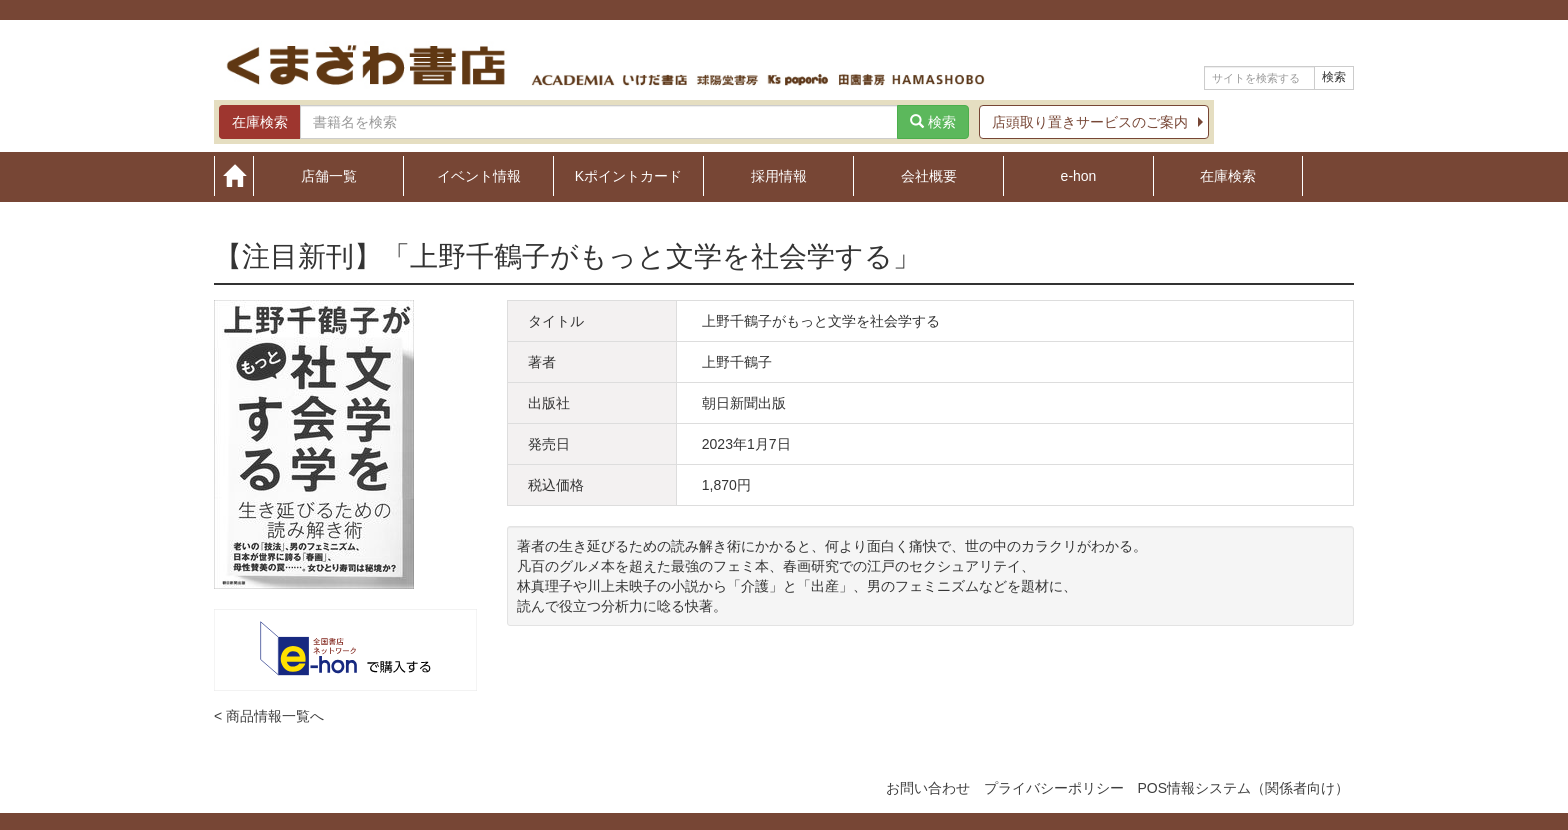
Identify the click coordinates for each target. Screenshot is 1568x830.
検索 (1334, 77)
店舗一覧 (329, 175)
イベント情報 (479, 175)
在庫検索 (1228, 175)
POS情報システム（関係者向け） (1243, 788)
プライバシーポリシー (1054, 788)
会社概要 (929, 175)
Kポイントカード (628, 175)
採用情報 (779, 175)
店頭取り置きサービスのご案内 (1090, 122)
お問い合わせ (928, 788)
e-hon (1079, 175)
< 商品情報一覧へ (269, 716)
